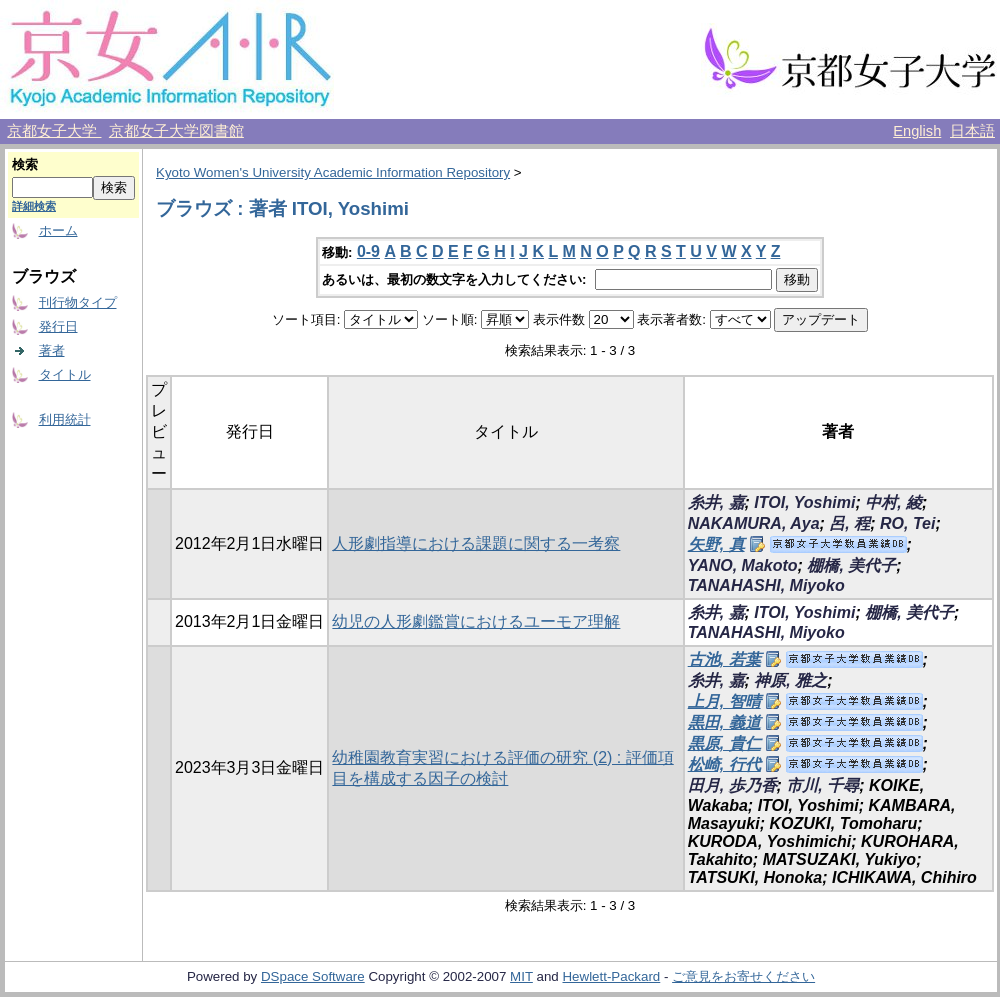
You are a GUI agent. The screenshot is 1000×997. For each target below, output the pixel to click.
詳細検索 (34, 206)
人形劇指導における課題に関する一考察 (476, 543)
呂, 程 (849, 523)
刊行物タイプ (78, 302)
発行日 (58, 326)
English (917, 131)
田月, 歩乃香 (732, 785)
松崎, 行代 (724, 764)
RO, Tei (907, 523)
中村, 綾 (893, 502)
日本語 (972, 131)
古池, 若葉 (724, 659)
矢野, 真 (716, 544)
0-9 (368, 251)
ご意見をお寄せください (743, 976)
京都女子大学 (54, 131)
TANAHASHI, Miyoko (766, 585)
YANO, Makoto (743, 565)
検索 (25, 164)
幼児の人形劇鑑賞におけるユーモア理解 (476, 621)
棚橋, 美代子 (851, 565)
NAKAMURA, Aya (754, 523)
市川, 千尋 (822, 785)
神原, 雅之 (790, 680)
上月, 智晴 (724, 701)
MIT (521, 976)
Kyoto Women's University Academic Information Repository (333, 172)
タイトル (65, 374)
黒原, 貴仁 (724, 743)
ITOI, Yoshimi (804, 502)
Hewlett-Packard (611, 976)
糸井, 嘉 (716, 502)
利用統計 (65, 419)
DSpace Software (313, 976)
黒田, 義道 (724, 722)
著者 (52, 350)
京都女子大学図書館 (176, 131)
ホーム (58, 230)
